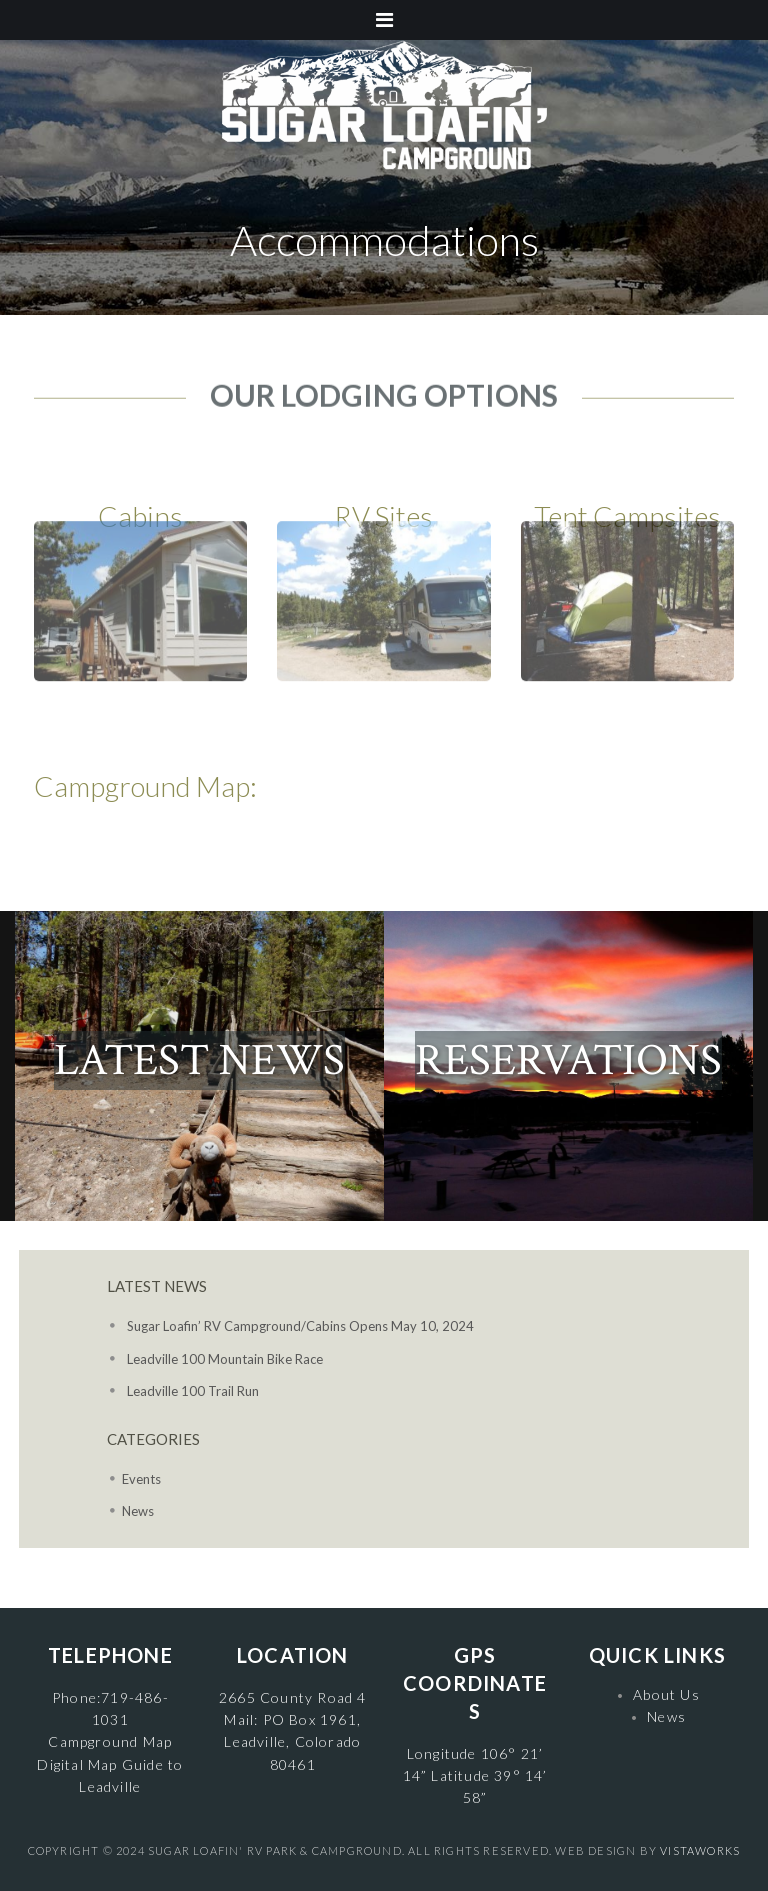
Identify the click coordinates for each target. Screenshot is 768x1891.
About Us (666, 1694)
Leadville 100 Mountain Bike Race (225, 1359)
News (138, 1511)
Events (141, 1479)
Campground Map (110, 1741)
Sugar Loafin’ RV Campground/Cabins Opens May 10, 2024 (300, 1326)
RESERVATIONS (568, 1060)
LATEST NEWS (199, 1060)
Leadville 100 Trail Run (193, 1391)
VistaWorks (700, 1850)
